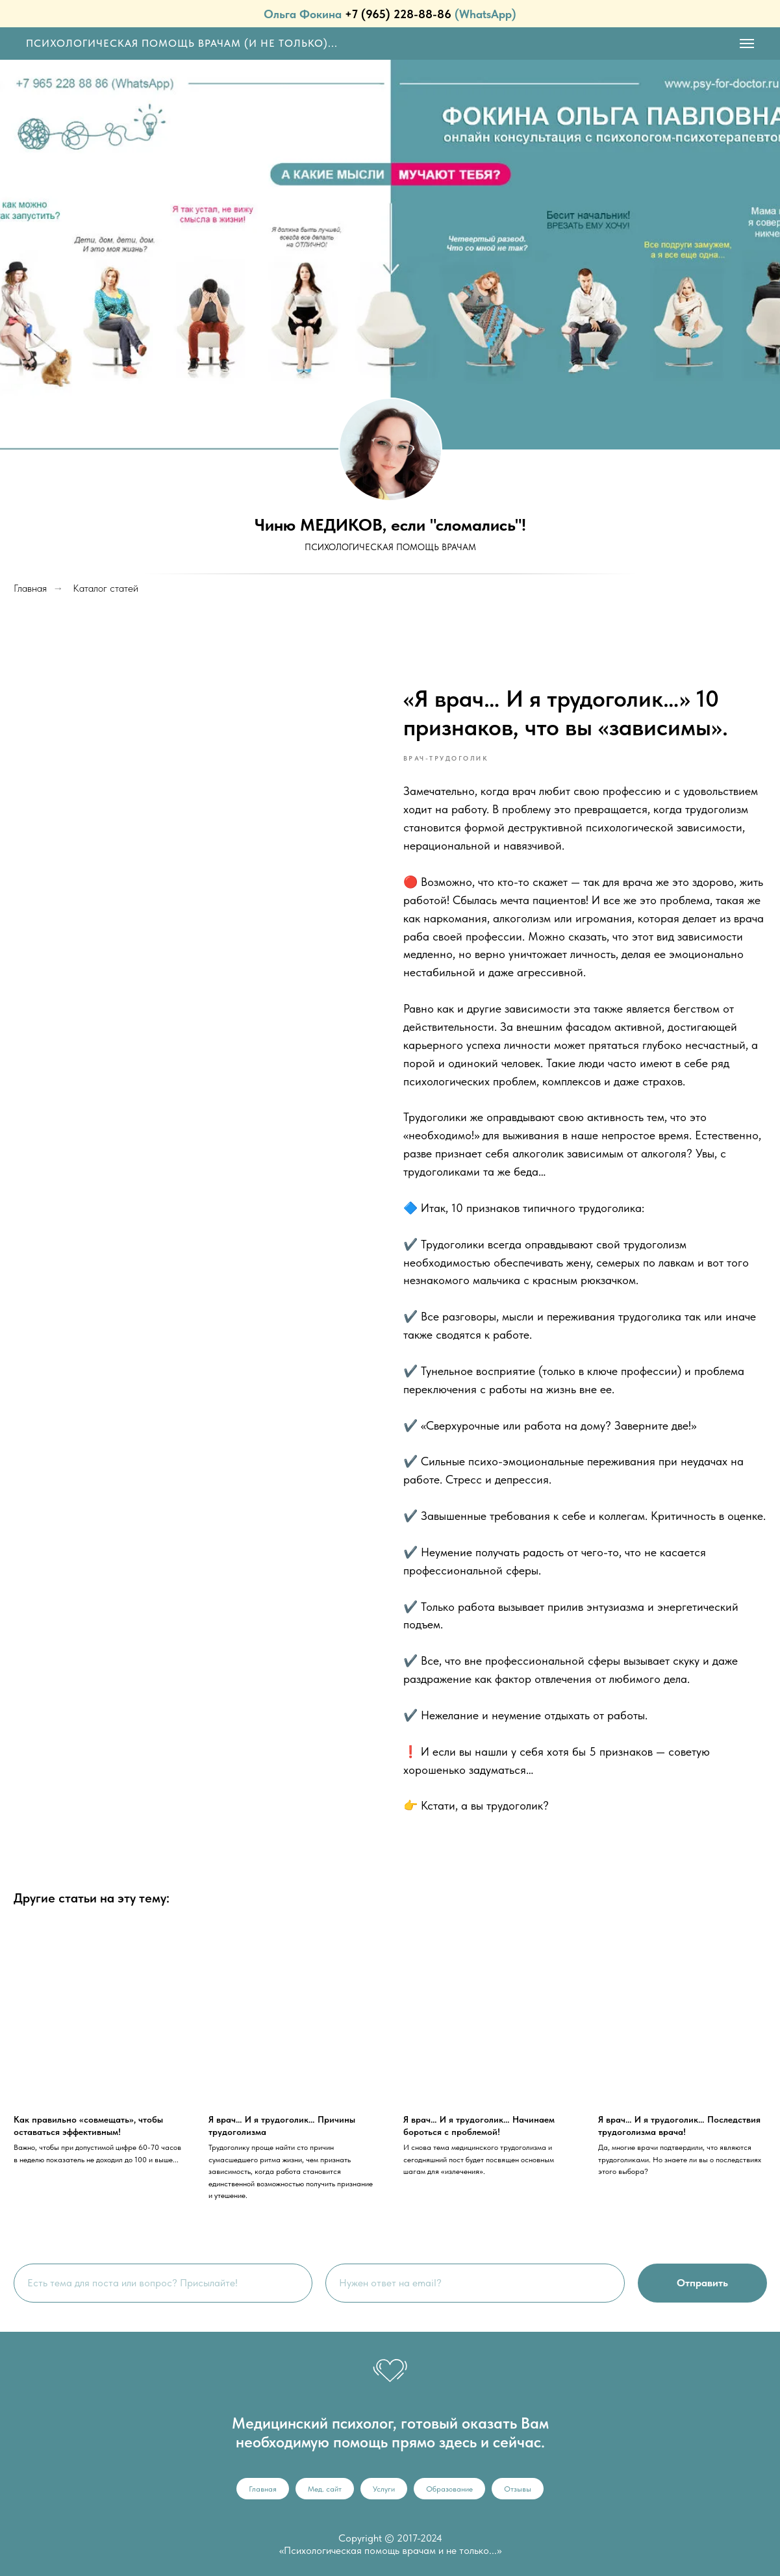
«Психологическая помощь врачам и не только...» (390, 2550)
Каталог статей (105, 588)
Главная (263, 2489)
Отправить (702, 2283)
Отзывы (517, 2489)
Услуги (384, 2489)
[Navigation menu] (747, 43)
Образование (449, 2489)
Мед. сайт (325, 2489)
